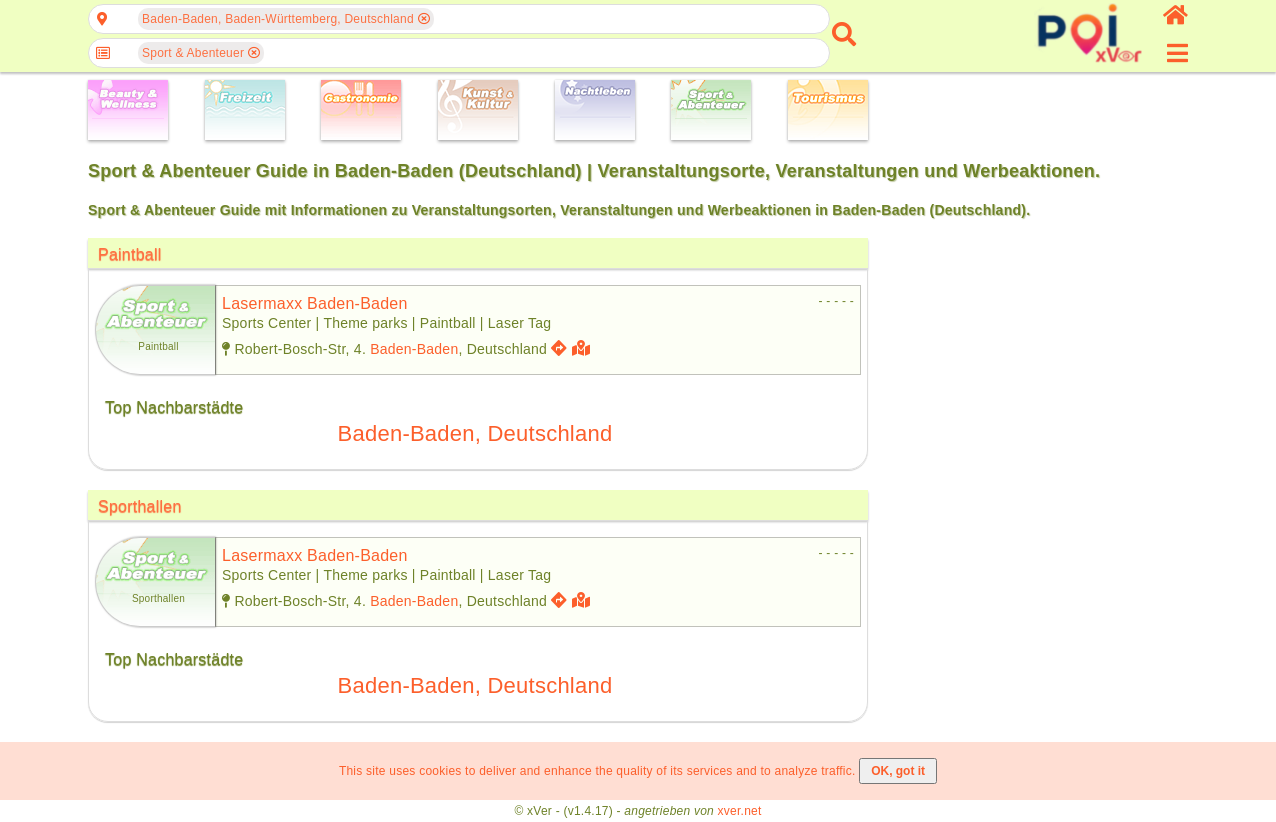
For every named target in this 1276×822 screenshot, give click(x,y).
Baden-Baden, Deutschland (475, 433)
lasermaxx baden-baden (315, 303)
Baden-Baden (414, 349)
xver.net (740, 811)
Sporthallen (140, 506)
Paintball (130, 254)
